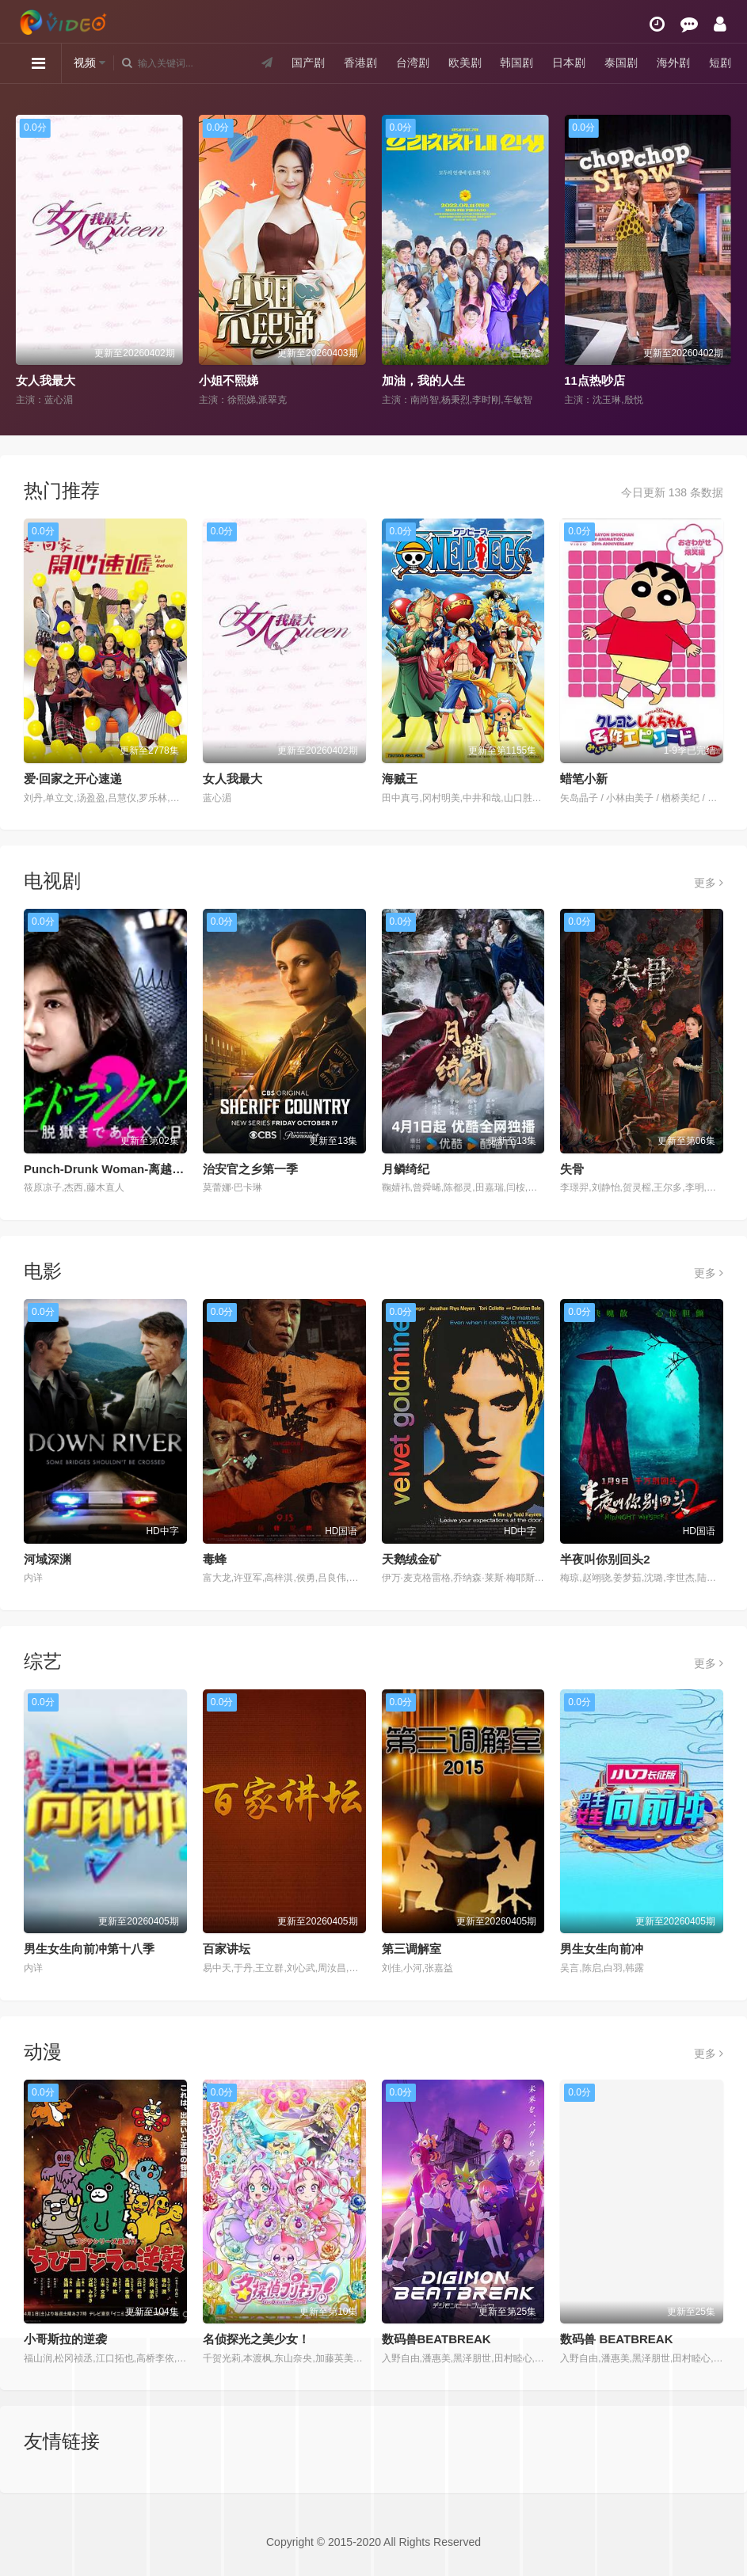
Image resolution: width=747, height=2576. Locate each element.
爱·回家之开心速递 (73, 778)
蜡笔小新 (584, 778)
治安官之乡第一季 (250, 1169)
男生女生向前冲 (601, 1948)
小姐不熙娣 (228, 380)
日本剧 (568, 62)
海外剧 (673, 62)
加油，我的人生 (423, 380)
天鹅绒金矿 (411, 1559)
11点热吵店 (594, 380)
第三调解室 (411, 1948)
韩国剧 (516, 62)
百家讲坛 (226, 1948)
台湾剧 (412, 62)
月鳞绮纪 (405, 1169)
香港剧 (360, 62)
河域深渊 (47, 1559)
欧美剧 (465, 62)
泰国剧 (621, 62)
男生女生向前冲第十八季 (89, 1948)
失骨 (572, 1169)
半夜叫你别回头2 (605, 1559)
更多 (708, 882)
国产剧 (308, 62)
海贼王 (399, 778)
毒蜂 (215, 1559)
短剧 (720, 62)
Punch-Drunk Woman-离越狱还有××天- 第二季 (150, 1169)
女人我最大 (45, 380)
